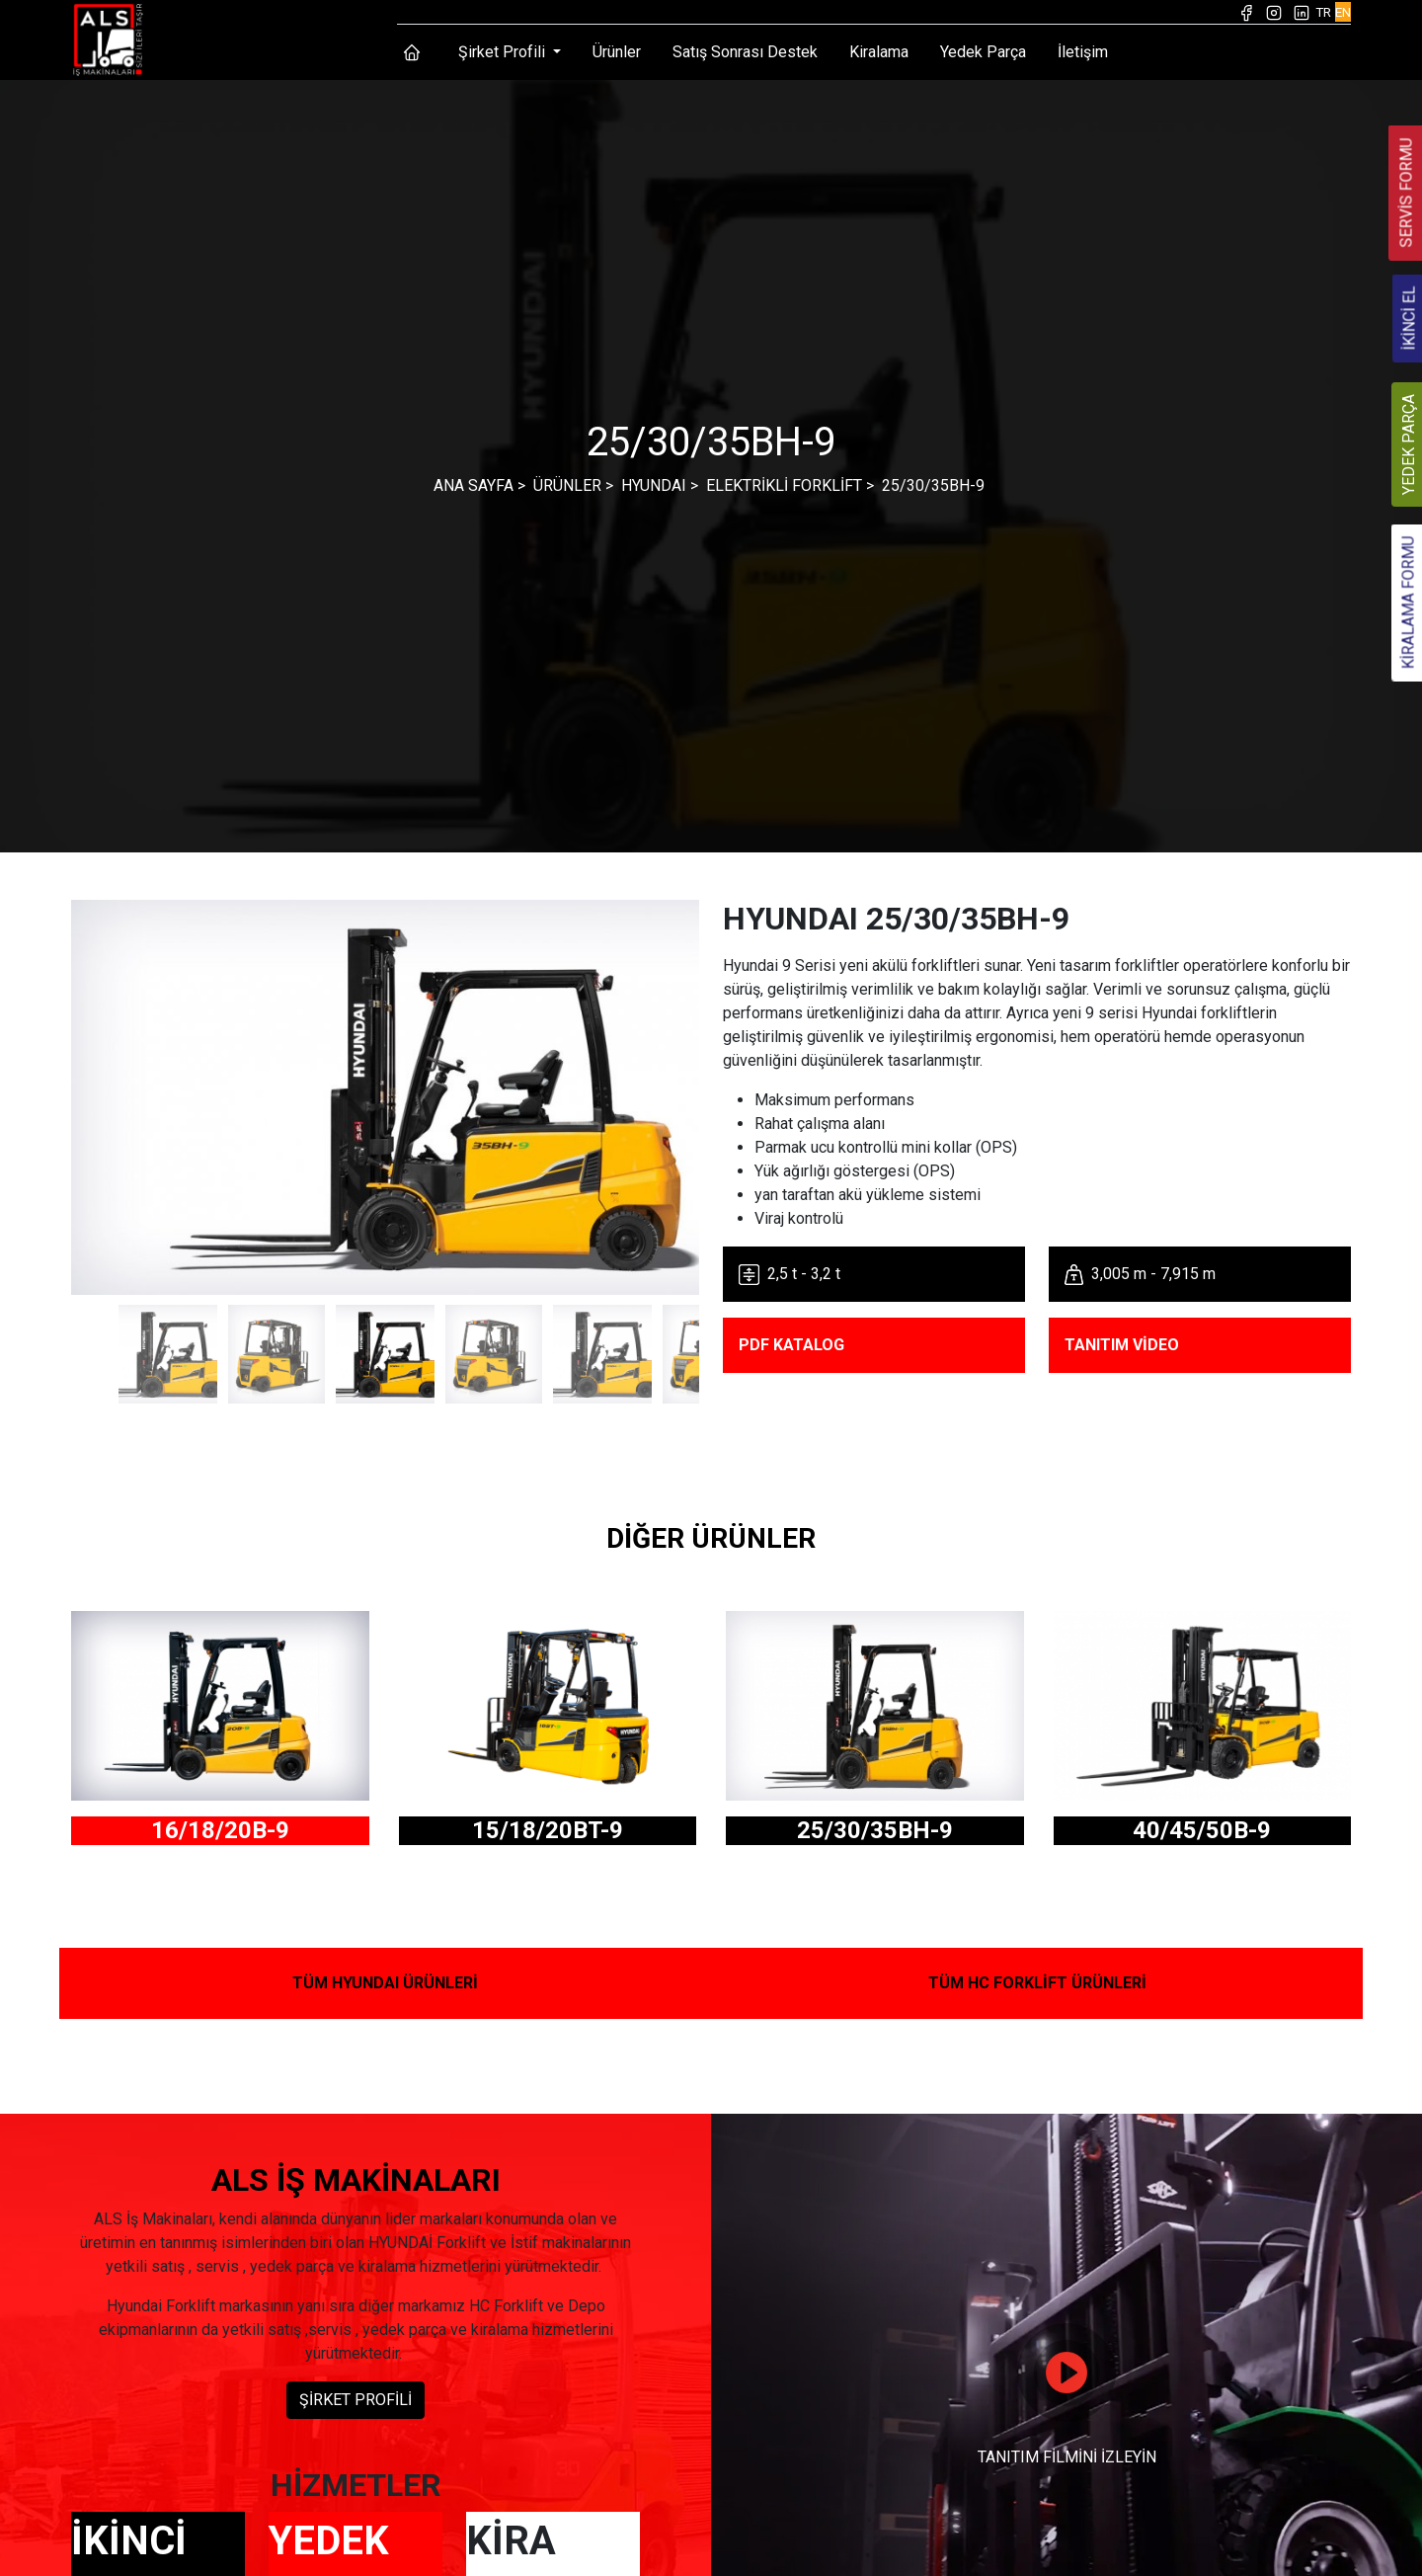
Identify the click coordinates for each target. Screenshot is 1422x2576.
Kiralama (878, 51)
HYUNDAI (653, 485)
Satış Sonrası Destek (745, 51)
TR (1323, 12)
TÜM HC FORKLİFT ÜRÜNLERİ (1037, 1982)
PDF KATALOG (791, 1344)
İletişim (1083, 51)
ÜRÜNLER (567, 485)
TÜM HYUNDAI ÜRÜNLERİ (385, 1982)
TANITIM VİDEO (1122, 1344)
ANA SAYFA (474, 485)
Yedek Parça (983, 51)
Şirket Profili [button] (503, 51)
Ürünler (616, 51)
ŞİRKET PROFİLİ (355, 2399)
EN (1343, 12)
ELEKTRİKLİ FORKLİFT (784, 485)
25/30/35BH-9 (933, 485)
